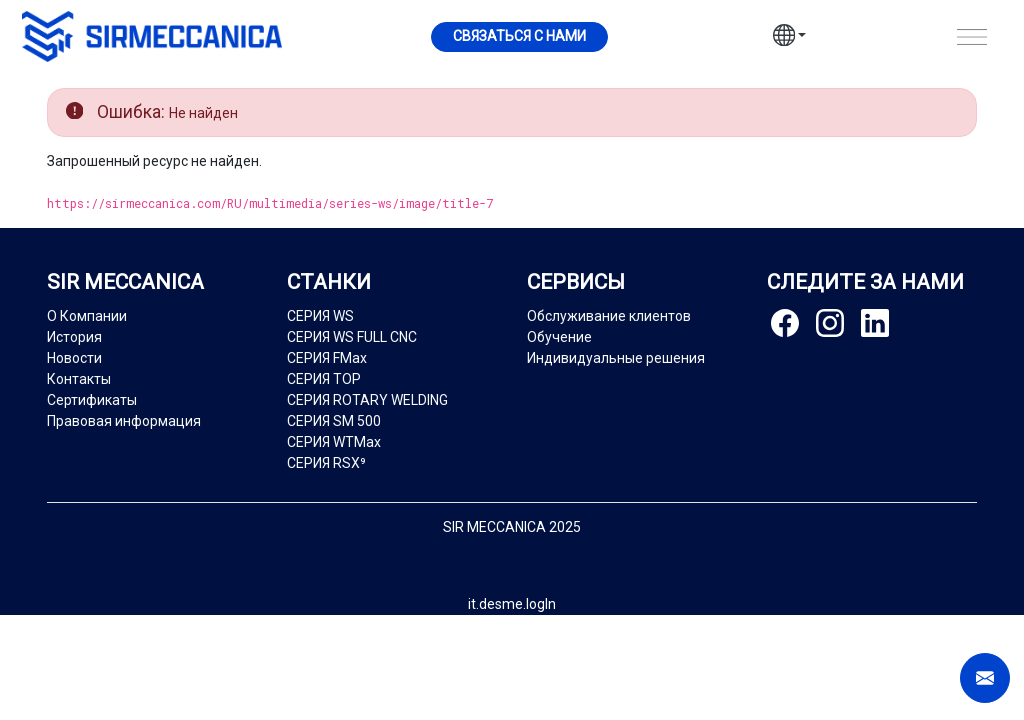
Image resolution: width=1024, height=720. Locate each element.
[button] (790, 38)
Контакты (79, 379)
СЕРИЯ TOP (324, 379)
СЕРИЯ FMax (327, 358)
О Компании (87, 316)
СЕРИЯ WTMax (334, 442)
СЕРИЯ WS (320, 316)
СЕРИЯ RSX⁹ (326, 463)
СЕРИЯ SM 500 (334, 421)
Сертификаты (92, 400)
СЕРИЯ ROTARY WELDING (367, 400)
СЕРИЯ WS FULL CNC (352, 337)
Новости (74, 358)
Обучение (559, 337)
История (74, 337)
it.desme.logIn (512, 604)
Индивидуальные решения (616, 358)
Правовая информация (124, 421)
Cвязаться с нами (519, 36)
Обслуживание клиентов (609, 316)
